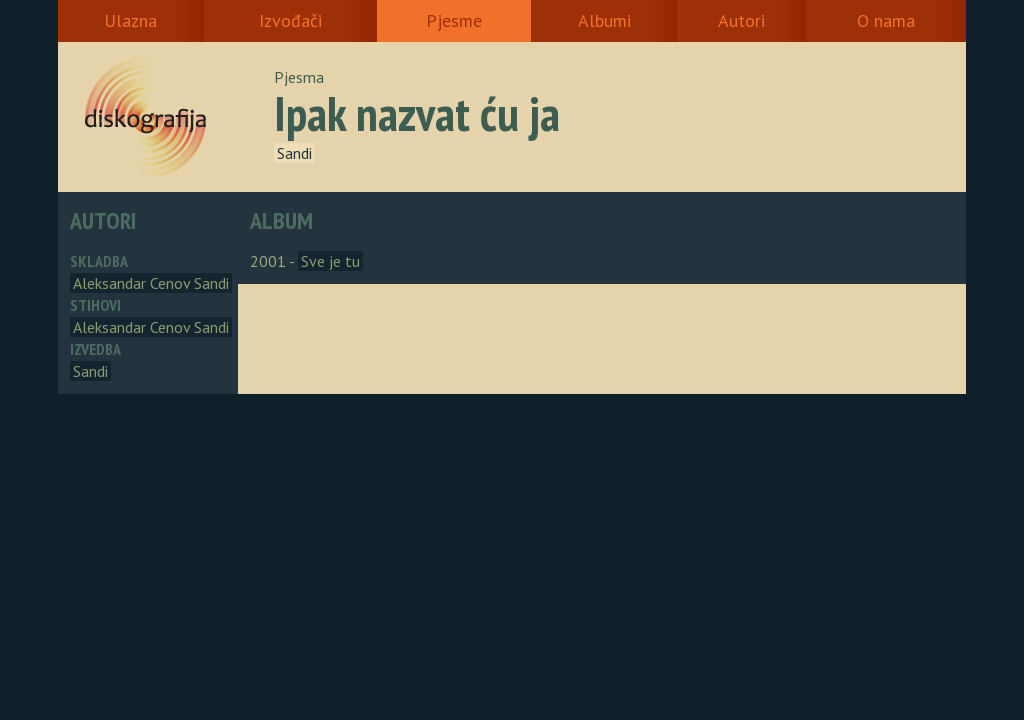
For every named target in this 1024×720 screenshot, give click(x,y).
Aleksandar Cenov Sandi (151, 283)
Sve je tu (330, 261)
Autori (741, 20)
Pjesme (454, 20)
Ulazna (130, 20)
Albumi (604, 20)
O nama (886, 20)
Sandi (294, 153)
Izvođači (290, 20)
